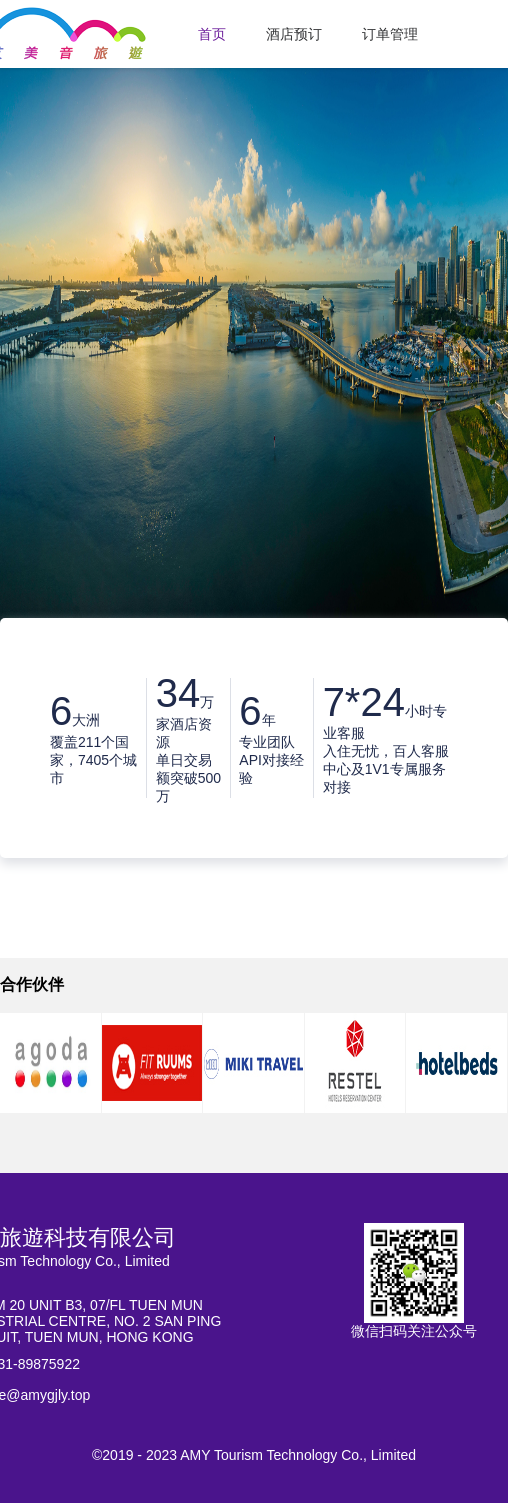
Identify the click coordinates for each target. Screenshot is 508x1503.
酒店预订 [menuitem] (294, 34)
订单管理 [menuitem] (390, 34)
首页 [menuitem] (212, 34)
